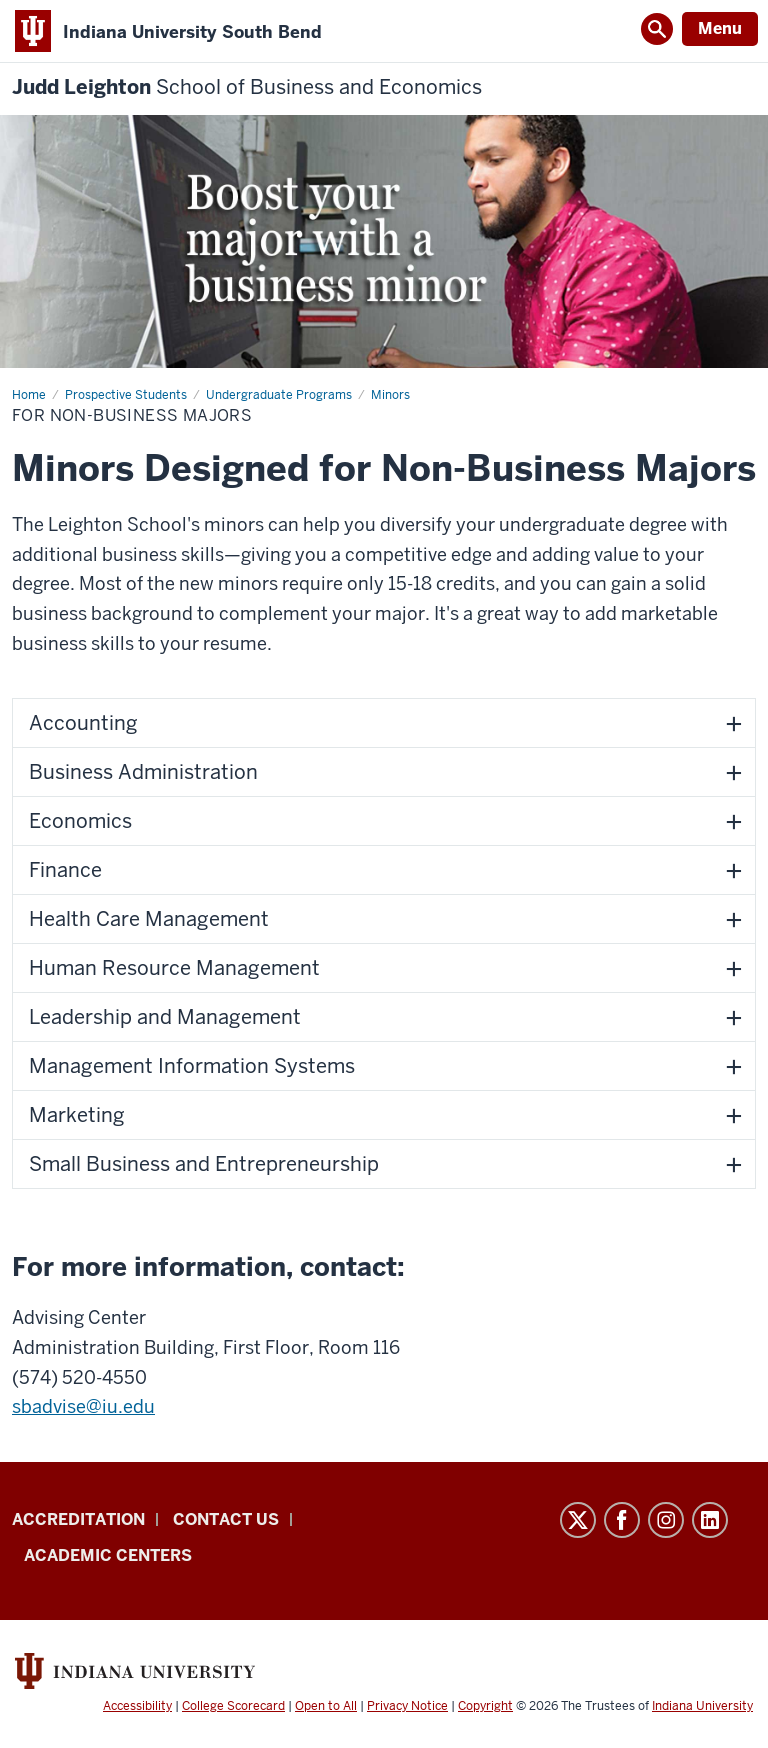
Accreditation (78, 1519)
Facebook (622, 1520)
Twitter (578, 1520)
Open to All (326, 1706)
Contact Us (226, 1519)
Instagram (666, 1520)
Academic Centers (108, 1555)
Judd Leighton (247, 87)
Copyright (485, 1706)
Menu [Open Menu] (720, 28)
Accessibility (137, 1706)
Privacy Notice (407, 1706)
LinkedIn (710, 1520)
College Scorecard (233, 1706)
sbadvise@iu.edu (83, 1406)
